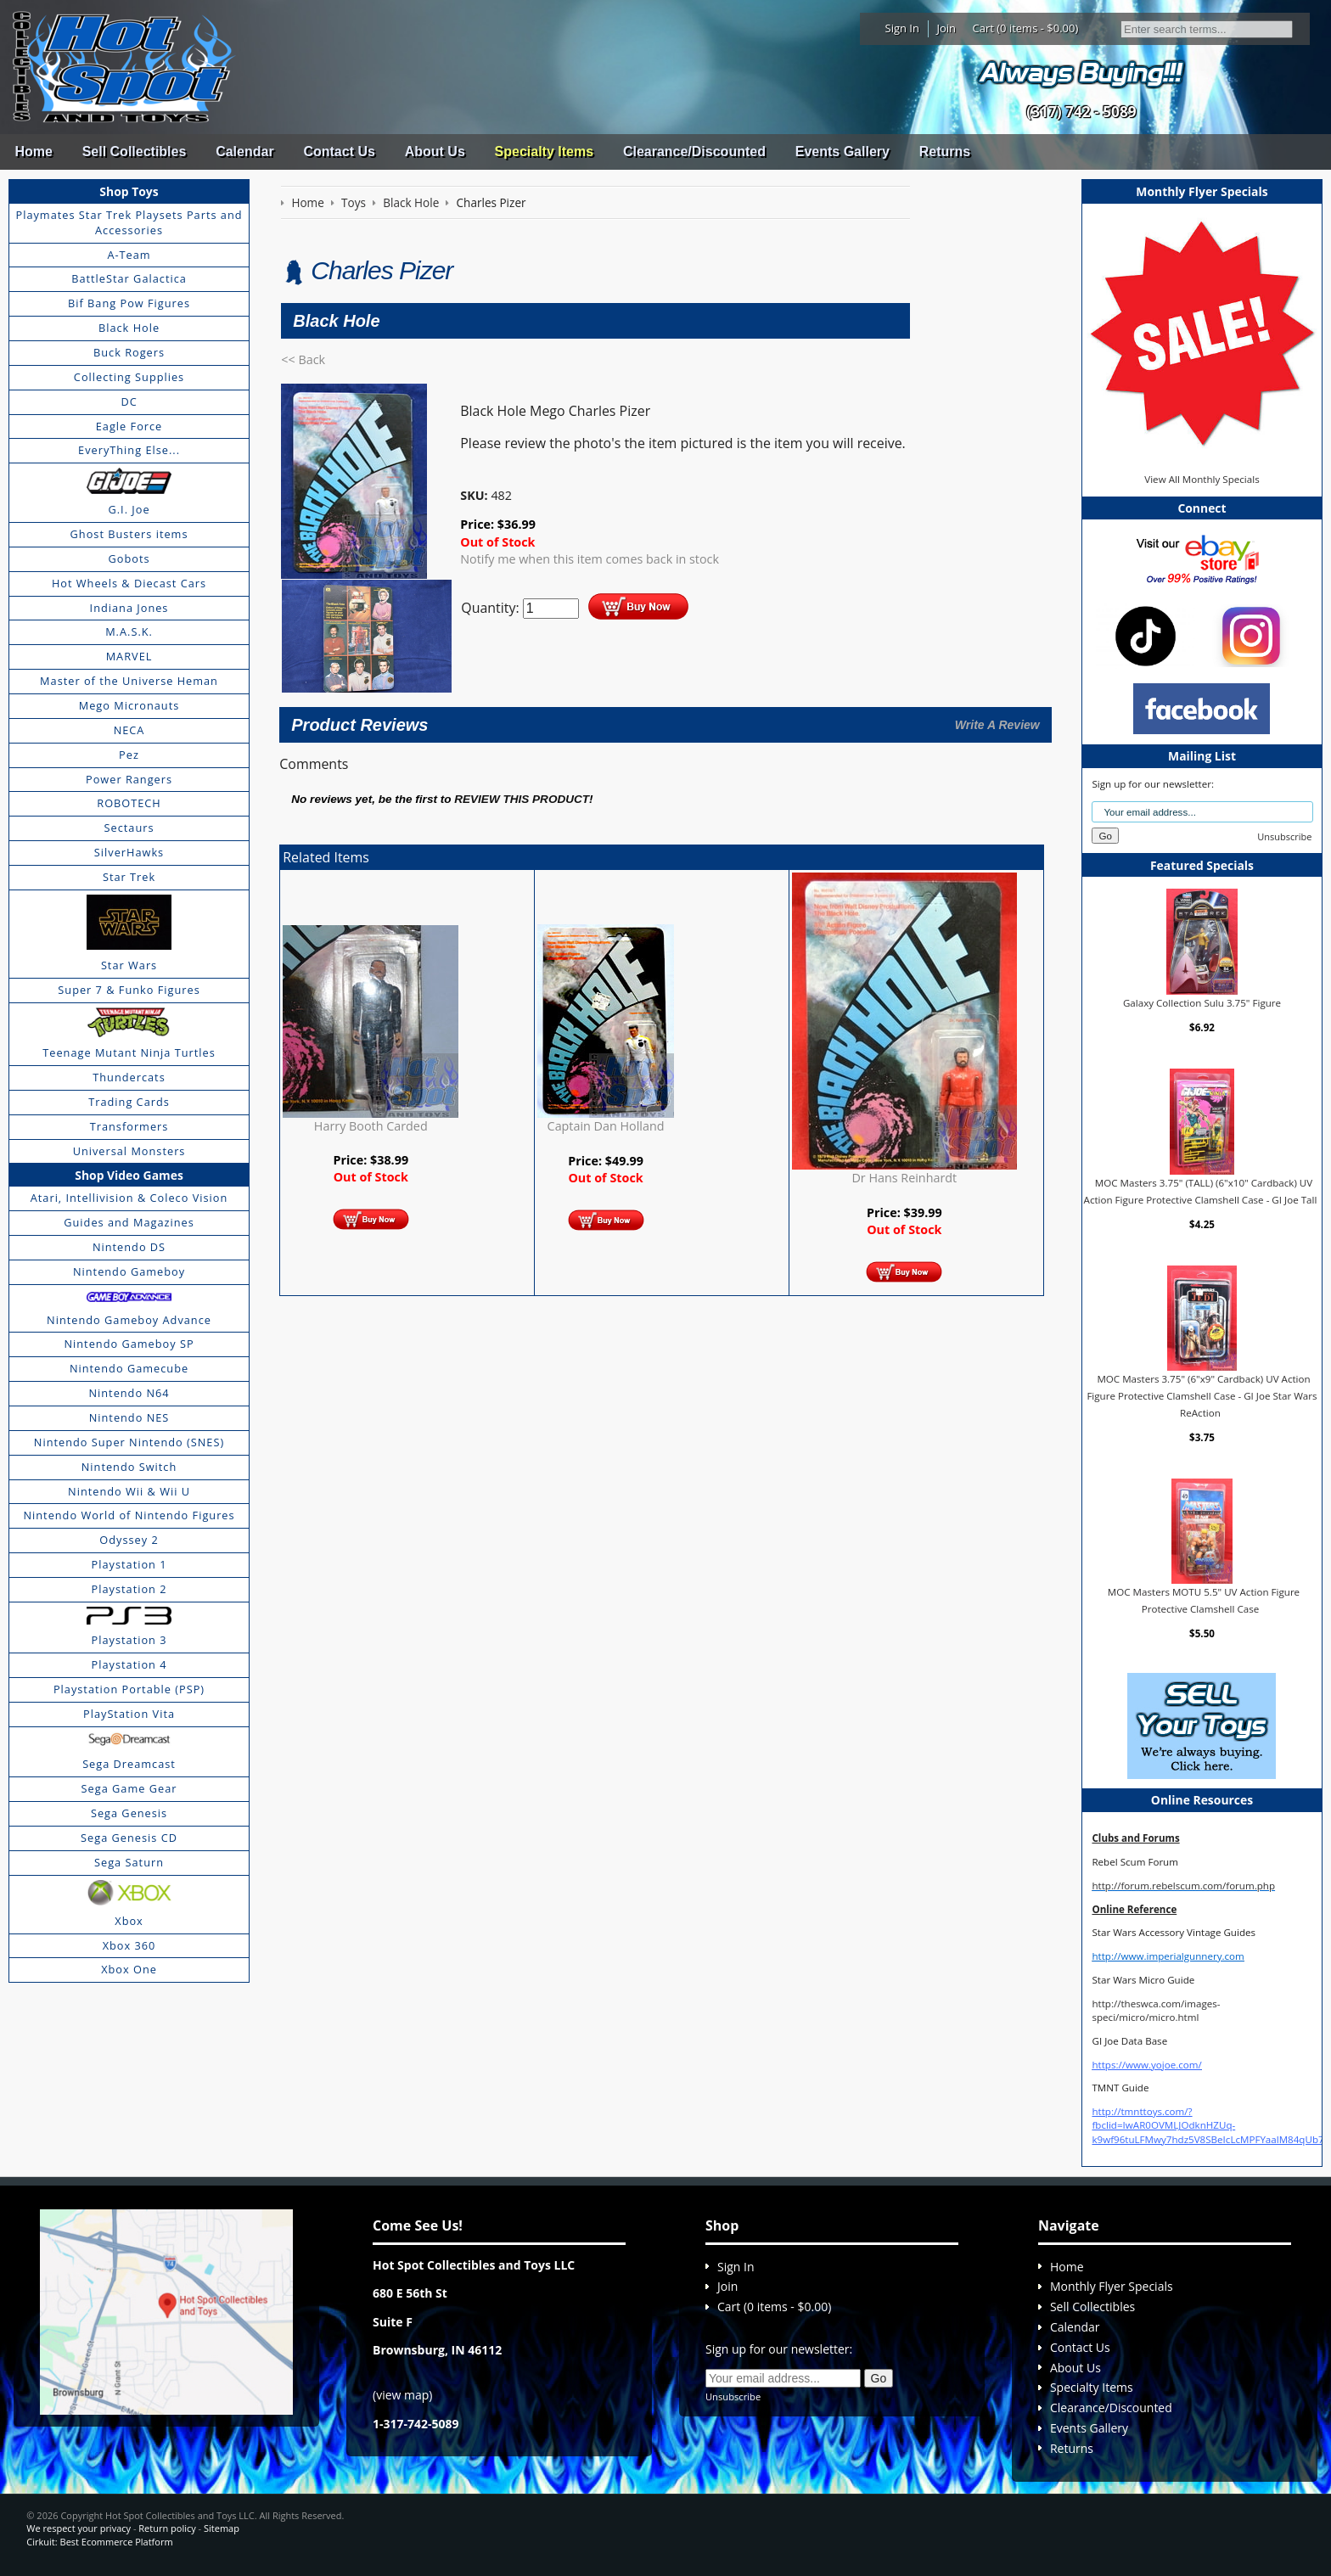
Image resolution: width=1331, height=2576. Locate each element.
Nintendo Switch (129, 1466)
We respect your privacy (78, 2528)
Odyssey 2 (128, 1539)
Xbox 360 (129, 1945)
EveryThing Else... (129, 449)
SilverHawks (129, 852)
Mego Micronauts (129, 705)
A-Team (128, 254)
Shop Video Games (129, 1175)
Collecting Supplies (129, 376)
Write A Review (997, 725)
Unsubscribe (1284, 836)
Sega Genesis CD (129, 1837)
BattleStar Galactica (129, 278)
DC (129, 401)
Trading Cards (129, 1101)
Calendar (244, 151)
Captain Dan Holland (606, 1126)
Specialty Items (544, 151)
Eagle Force (129, 426)
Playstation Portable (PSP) (129, 1689)
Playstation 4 (129, 1664)
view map (402, 2395)
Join (946, 28)
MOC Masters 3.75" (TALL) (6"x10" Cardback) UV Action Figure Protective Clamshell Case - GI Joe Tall (1200, 1191)
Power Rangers (129, 779)
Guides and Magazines (129, 1222)
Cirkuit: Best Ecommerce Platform (99, 2541)
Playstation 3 (129, 1639)
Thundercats (129, 1077)
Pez (129, 754)
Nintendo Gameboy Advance (129, 1319)
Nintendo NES (129, 1417)
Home (33, 151)
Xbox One (129, 1969)
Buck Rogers (129, 352)
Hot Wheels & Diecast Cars (129, 583)
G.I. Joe (128, 509)
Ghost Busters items (129, 534)
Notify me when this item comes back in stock (589, 559)
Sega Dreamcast (129, 1763)
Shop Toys (128, 191)
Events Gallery (842, 151)
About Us (435, 151)
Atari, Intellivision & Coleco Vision (129, 1197)
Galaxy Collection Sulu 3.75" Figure (1202, 1002)
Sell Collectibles (134, 151)
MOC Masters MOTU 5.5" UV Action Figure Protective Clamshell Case (1204, 1600)
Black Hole (129, 327)
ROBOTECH (128, 803)
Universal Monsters (129, 1151)
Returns (944, 151)
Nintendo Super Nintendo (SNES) (129, 1442)
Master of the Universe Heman (129, 680)
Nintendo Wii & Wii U (129, 1491)
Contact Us (338, 151)
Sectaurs (129, 827)
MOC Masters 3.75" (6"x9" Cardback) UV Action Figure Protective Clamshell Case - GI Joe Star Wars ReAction (1202, 1395)
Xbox (129, 1920)
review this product (521, 799)
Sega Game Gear (129, 1788)
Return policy (166, 2528)
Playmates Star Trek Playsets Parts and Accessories (129, 222)
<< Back (303, 359)
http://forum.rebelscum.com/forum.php (1183, 1885)
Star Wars (129, 965)
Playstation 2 (129, 1589)
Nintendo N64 (128, 1392)
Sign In (902, 28)
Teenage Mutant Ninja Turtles (129, 1052)
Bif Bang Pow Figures (129, 303)
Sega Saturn (129, 1862)
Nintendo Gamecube (129, 1368)
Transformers (129, 1126)
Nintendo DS (129, 1246)
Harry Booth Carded (371, 1126)
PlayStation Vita (129, 1713)
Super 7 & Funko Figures (128, 989)
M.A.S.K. (129, 631)
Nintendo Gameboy (129, 1271)
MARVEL (129, 656)
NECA (129, 730)
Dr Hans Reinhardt (904, 1178)
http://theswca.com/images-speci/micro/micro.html (1156, 2010)
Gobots (129, 558)
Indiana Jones (129, 607)
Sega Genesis (129, 1813)
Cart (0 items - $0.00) (1026, 28)
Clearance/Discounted (694, 151)
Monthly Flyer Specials (1111, 2286)
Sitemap (221, 2528)
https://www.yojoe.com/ (1146, 2064)
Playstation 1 (129, 1564)
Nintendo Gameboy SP (129, 1343)
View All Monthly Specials (1201, 479)
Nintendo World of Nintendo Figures (128, 1515)
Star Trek (129, 876)
